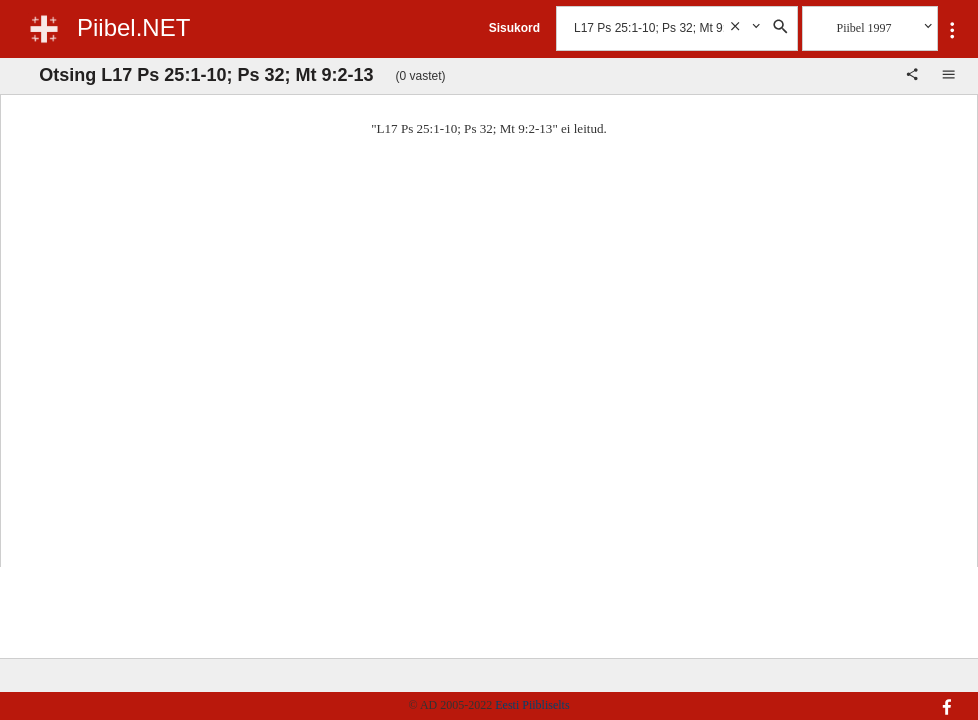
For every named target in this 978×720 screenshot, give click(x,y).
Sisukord (514, 28)
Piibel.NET (133, 27)
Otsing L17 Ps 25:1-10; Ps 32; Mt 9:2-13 (206, 75)
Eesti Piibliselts (532, 705)
